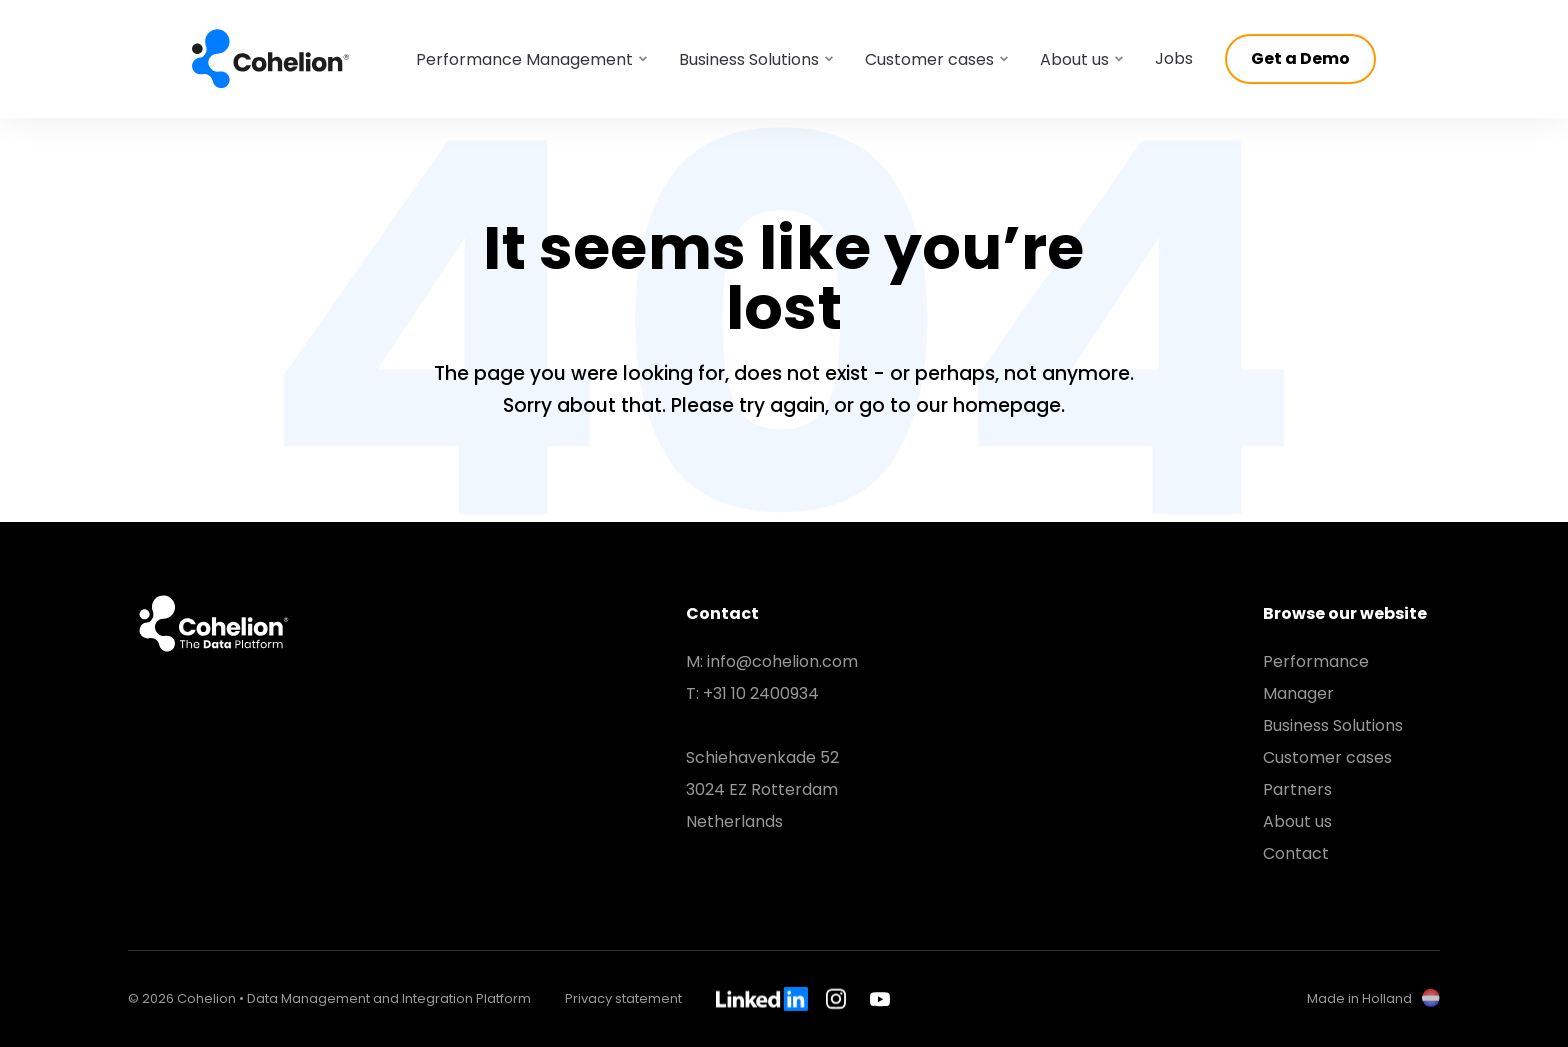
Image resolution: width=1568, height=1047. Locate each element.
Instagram (839, 999)
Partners (1297, 789)
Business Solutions (1333, 725)
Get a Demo (1300, 58)
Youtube (880, 999)
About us (1297, 821)
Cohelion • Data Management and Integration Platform (271, 59)
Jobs (1174, 58)
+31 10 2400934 (761, 693)
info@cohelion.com (782, 661)
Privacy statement (623, 998)
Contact (1296, 853)
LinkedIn (762, 999)
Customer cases (1327, 757)
